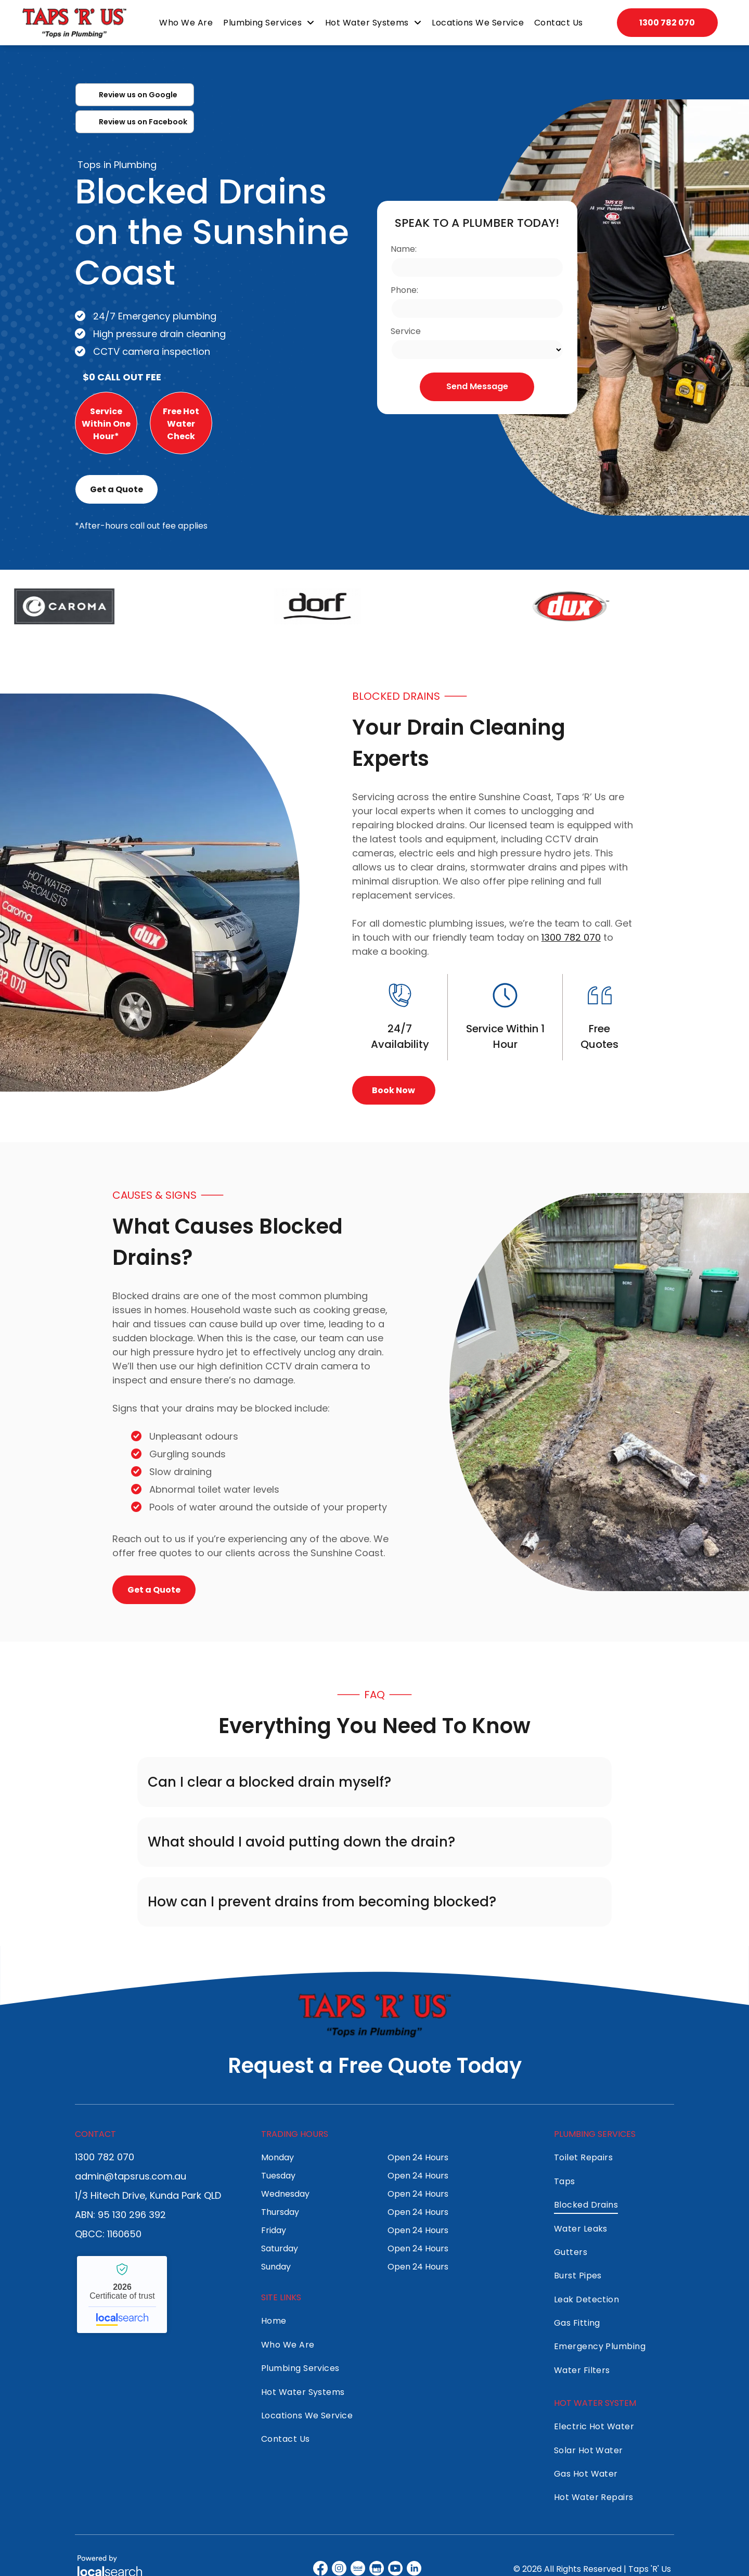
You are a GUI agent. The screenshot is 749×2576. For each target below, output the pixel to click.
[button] (374, 1781)
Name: (404, 249)
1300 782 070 (571, 937)
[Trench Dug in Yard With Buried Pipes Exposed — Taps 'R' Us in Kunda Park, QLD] (599, 1392)
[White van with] (150, 893)
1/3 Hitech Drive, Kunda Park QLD (148, 2195)
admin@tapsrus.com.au (130, 2176)
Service (406, 331)
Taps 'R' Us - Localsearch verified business (122, 2294)
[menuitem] (188, 22)
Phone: (404, 290)
